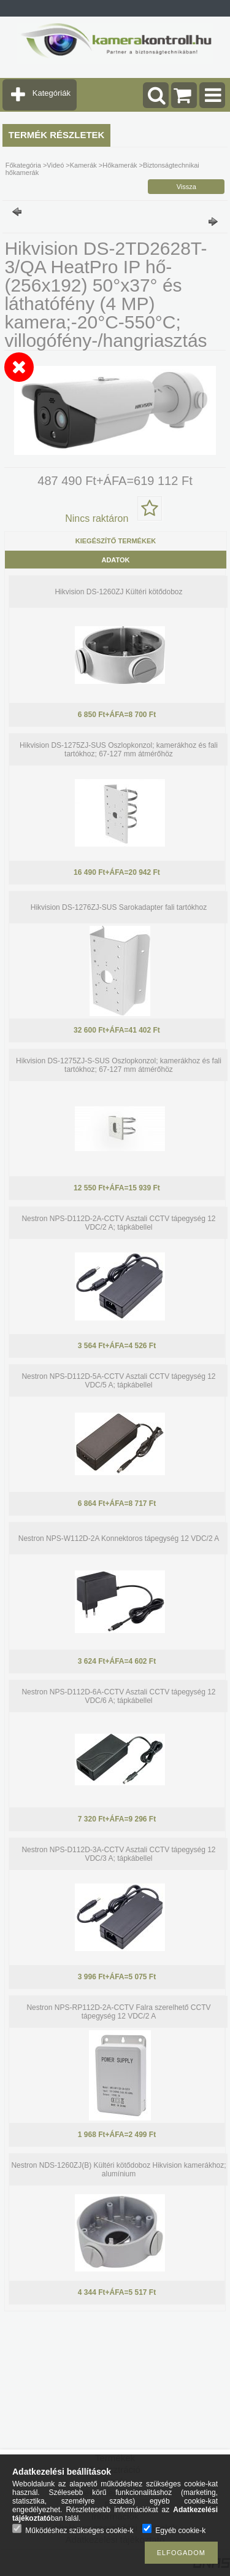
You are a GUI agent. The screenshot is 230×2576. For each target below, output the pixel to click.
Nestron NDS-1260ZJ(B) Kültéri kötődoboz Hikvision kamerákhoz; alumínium (118, 2169)
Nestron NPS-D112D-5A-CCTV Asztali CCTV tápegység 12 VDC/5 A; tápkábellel (118, 1380)
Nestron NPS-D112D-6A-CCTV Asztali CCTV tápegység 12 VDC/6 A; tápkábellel (118, 1696)
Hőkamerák (119, 165)
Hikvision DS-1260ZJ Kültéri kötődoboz (118, 592)
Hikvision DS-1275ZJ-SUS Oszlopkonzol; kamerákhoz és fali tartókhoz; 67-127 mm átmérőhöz (119, 749)
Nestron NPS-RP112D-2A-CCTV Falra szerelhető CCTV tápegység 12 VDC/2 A (118, 2011)
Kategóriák (52, 93)
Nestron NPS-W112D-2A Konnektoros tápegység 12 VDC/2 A (119, 1538)
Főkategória (23, 165)
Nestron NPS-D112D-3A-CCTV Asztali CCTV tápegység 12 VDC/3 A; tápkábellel (118, 1854)
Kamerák (83, 165)
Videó (55, 165)
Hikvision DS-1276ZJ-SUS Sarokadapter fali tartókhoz (119, 907)
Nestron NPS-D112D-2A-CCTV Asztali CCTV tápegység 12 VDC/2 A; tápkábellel (118, 1223)
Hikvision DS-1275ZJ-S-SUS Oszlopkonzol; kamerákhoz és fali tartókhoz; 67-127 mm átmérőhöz (118, 1065)
